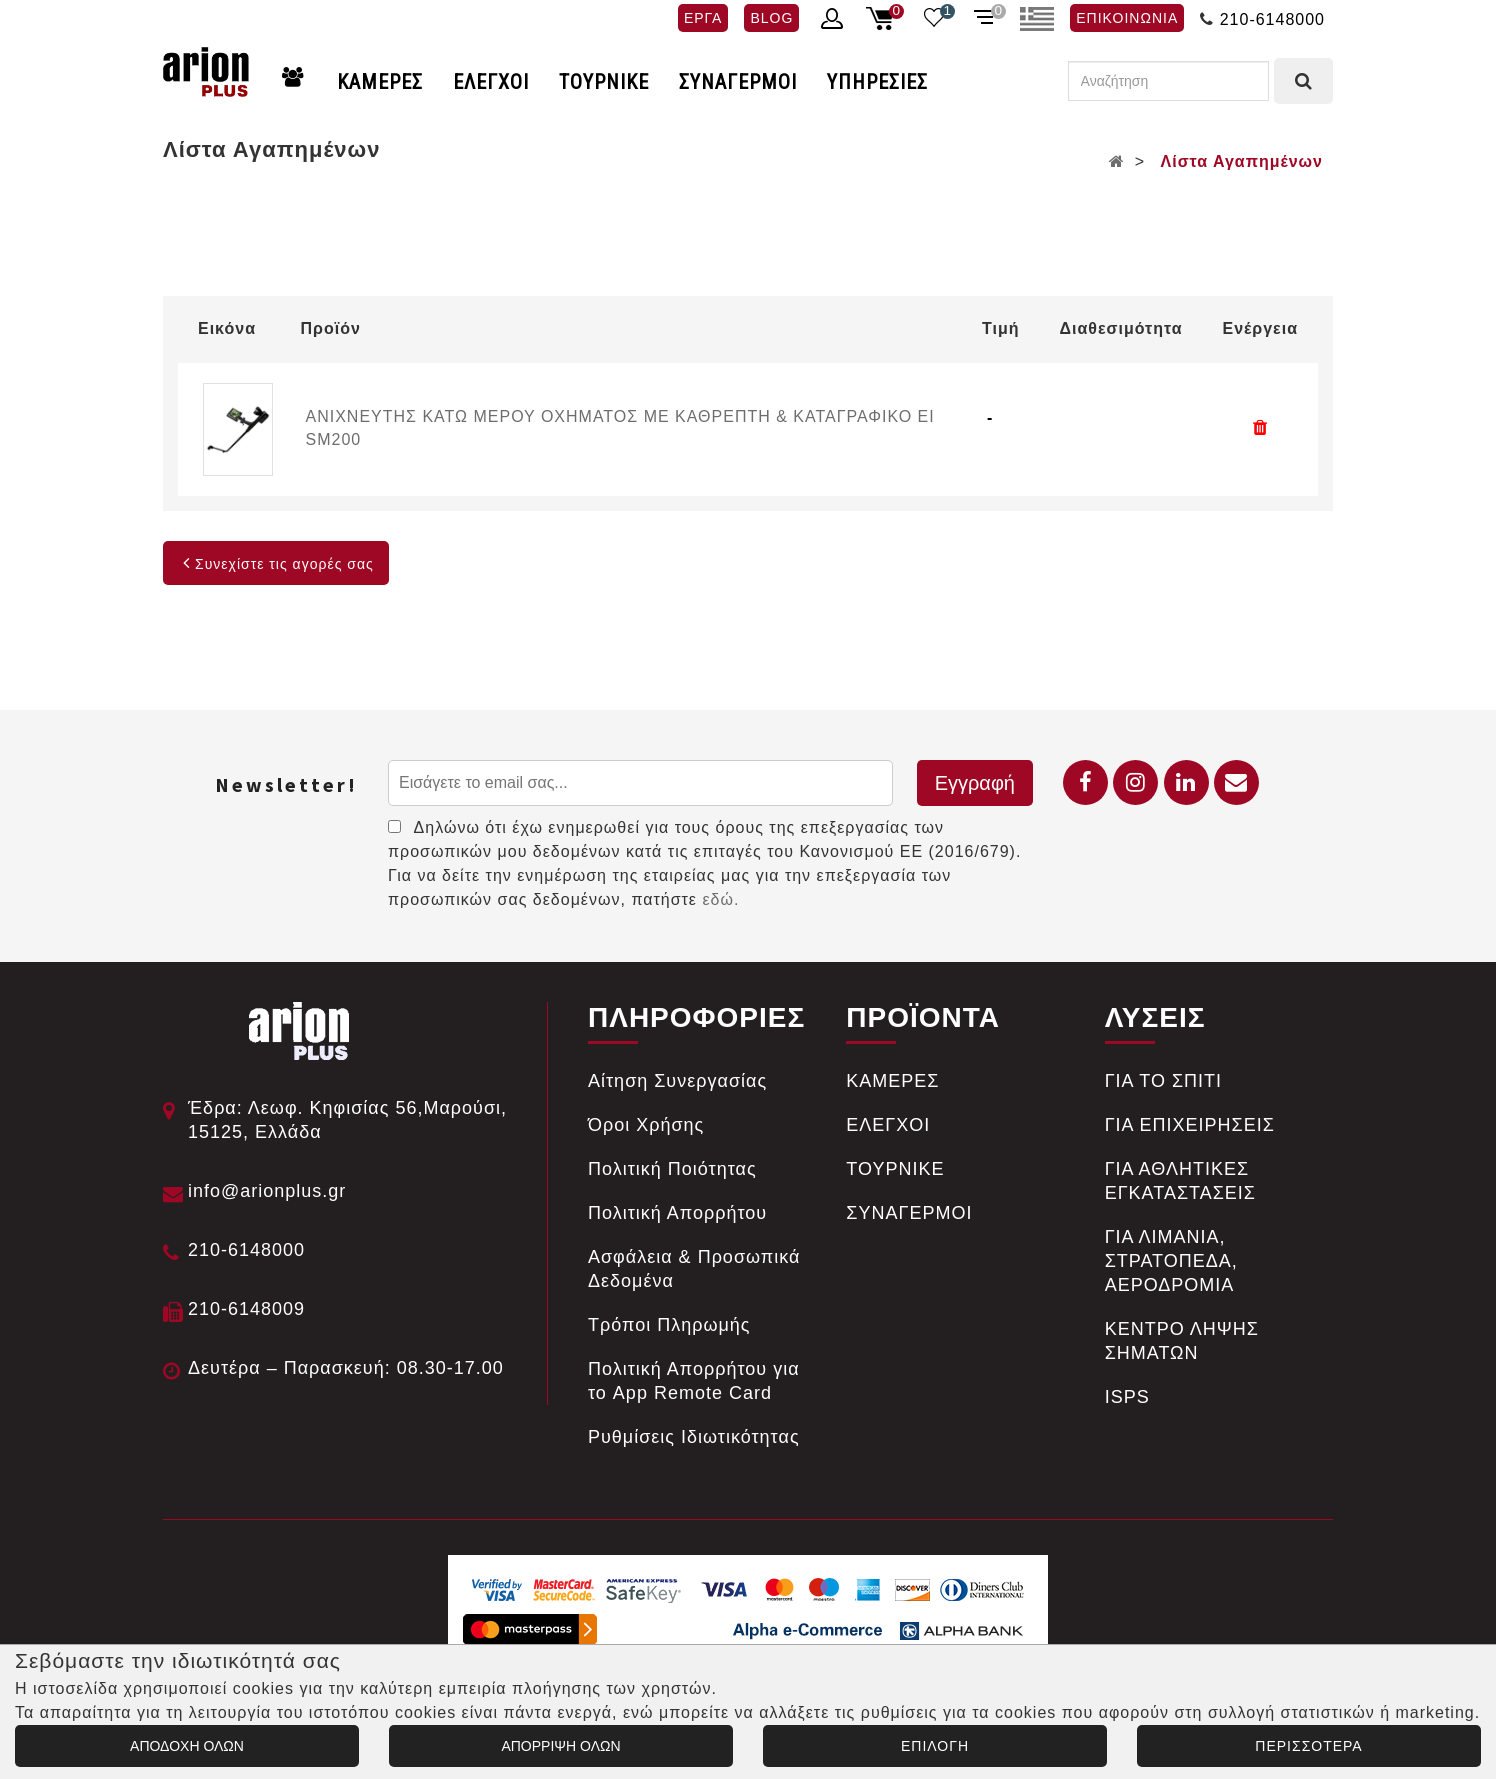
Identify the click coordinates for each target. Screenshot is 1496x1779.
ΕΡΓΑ (703, 18)
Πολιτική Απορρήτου (677, 1213)
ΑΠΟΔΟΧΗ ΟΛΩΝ (187, 1746)
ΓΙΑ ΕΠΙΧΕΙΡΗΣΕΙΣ (1190, 1125)
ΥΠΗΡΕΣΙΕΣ (877, 82)
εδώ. (720, 899)
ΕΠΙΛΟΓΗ (935, 1746)
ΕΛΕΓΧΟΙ (491, 82)
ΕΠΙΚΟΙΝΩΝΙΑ (1127, 18)
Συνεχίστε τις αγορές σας (276, 564)
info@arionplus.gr (267, 1191)
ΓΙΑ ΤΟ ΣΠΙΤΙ (1163, 1081)
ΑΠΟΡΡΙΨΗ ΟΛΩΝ (560, 1746)
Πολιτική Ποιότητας (672, 1169)
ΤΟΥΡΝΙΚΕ (604, 82)
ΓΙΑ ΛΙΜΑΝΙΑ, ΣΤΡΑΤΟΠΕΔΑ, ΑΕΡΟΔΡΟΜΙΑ (1171, 1261)
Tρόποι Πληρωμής (669, 1325)
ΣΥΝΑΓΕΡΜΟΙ (738, 82)
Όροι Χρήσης (646, 1125)
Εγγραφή (975, 783)
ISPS (1127, 1397)
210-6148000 (1272, 19)
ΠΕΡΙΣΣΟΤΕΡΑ (1308, 1746)
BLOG (771, 18)
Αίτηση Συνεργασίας (677, 1081)
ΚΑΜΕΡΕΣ (380, 82)
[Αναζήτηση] (1168, 81)
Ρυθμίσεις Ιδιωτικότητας (694, 1437)
